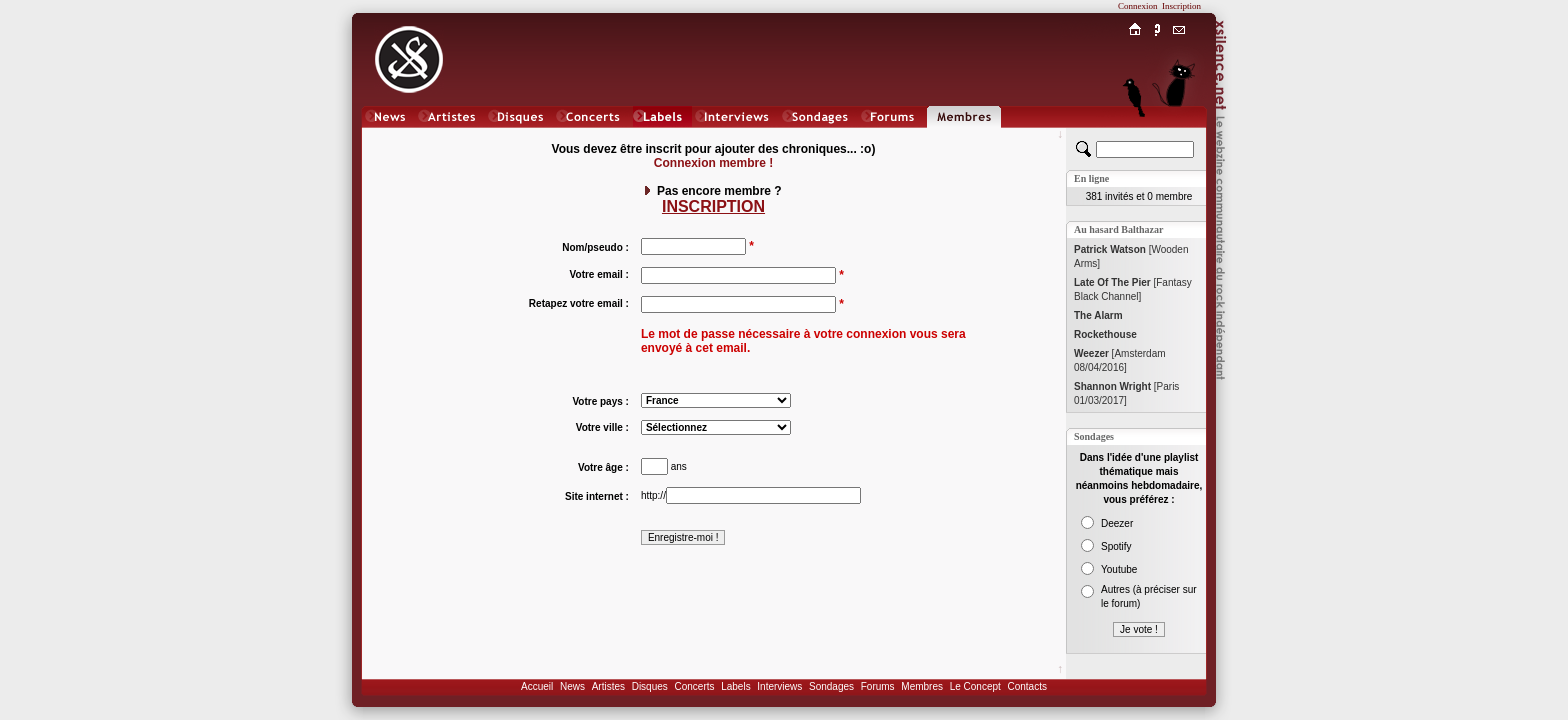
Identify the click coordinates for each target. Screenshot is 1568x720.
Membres (922, 686)
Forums (878, 686)
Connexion (1138, 6)
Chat (1179, 136)
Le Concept (975, 686)
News (572, 686)
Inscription (1181, 6)
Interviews (779, 686)
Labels (735, 686)
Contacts (1026, 686)
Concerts (694, 686)
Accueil (537, 686)
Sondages (831, 686)
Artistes (608, 686)
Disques (650, 686)
